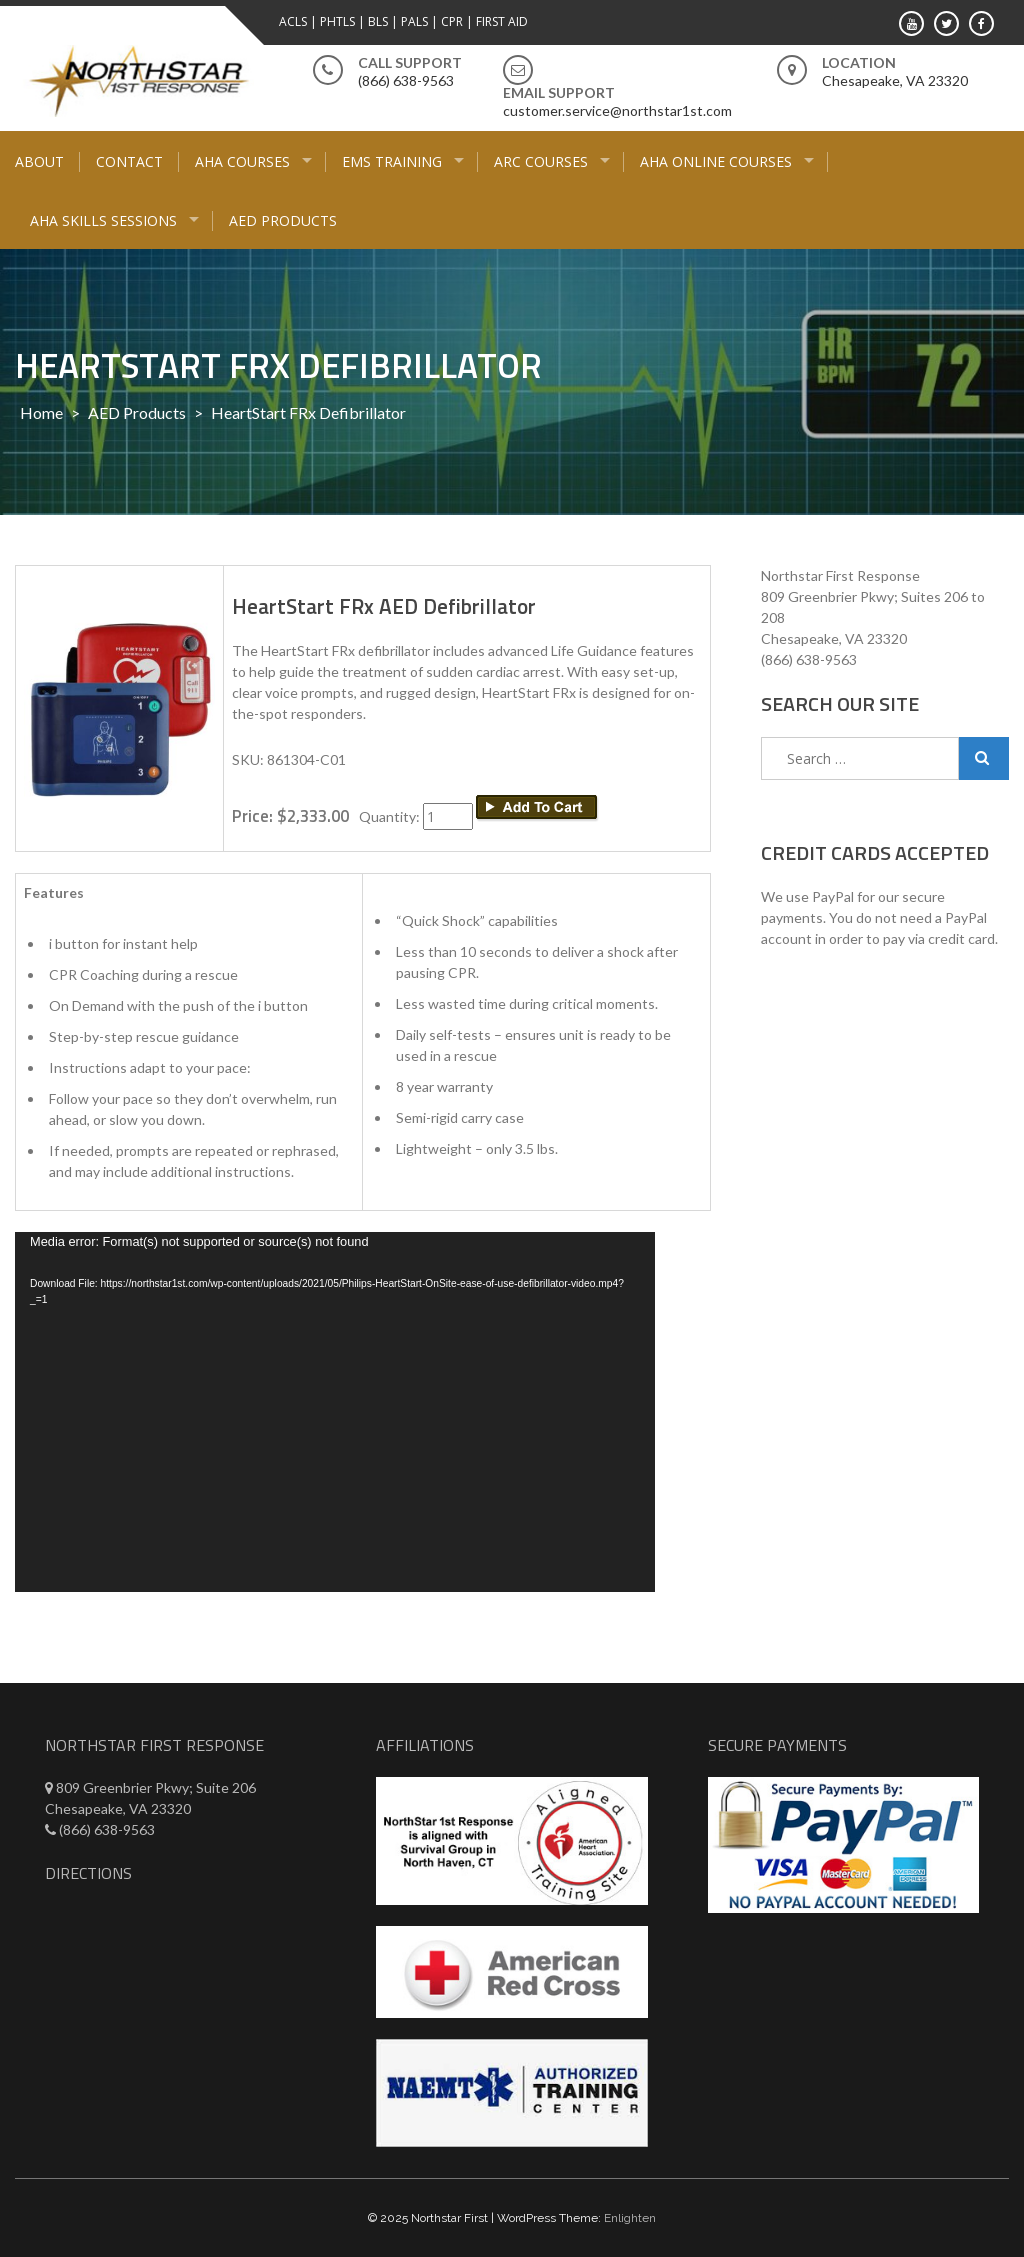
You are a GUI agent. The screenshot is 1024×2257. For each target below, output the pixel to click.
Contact (129, 161)
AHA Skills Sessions (103, 220)
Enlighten (630, 2218)
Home (41, 412)
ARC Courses (541, 161)
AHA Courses (242, 161)
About (39, 161)
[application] (335, 1412)
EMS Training (392, 161)
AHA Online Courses (716, 161)
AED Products (283, 220)
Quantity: (391, 816)
